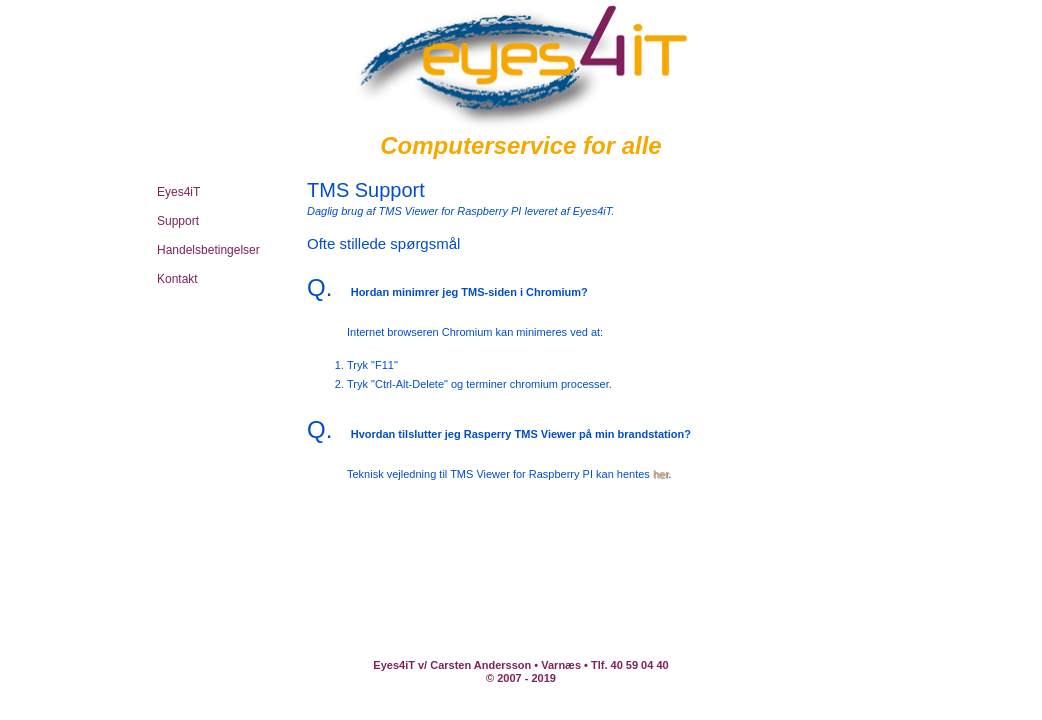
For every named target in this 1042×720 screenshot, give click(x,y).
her (660, 474)
